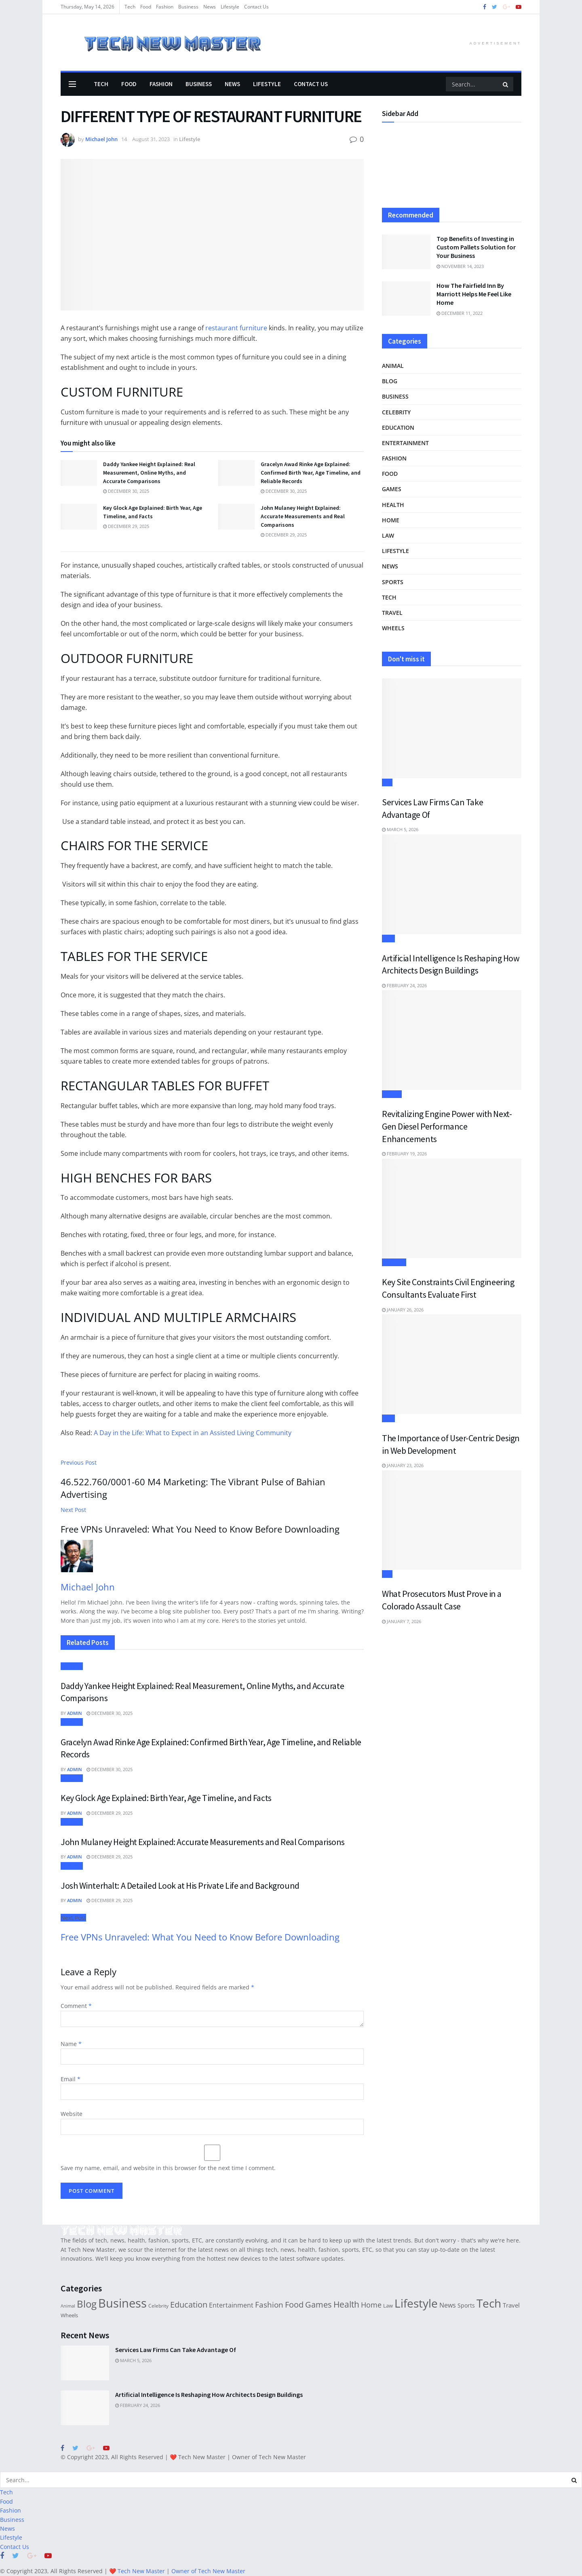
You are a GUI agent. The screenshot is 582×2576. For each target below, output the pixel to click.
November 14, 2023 (460, 266)
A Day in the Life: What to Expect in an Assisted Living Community (192, 1432)
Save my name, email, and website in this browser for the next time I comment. (168, 2168)
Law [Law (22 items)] (388, 2305)
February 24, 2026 (404, 985)
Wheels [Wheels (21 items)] (69, 2315)
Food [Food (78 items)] (294, 2304)
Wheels (393, 628)
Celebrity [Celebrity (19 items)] (158, 2305)
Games (391, 489)
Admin (74, 1713)
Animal (393, 366)
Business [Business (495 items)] (122, 2303)
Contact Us (256, 6)
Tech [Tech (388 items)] (489, 2303)
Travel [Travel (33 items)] (511, 2305)
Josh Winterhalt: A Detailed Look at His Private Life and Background (180, 1885)
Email (70, 2079)
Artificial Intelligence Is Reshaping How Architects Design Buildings (209, 2394)
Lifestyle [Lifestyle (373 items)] (416, 2303)
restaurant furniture (237, 327)
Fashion (164, 6)
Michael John (101, 139)
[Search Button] (506, 84)
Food (145, 6)
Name (71, 2044)
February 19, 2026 (404, 1154)
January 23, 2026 (403, 1465)
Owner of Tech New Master (269, 2457)
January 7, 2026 (401, 1621)
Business (188, 6)
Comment (76, 2006)
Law (388, 535)
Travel (392, 613)
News (209, 6)
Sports (392, 582)
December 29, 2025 (126, 526)
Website (71, 2114)
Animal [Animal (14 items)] (68, 2306)
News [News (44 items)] (447, 2305)
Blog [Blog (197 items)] (87, 2303)
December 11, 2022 (459, 313)
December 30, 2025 (126, 491)
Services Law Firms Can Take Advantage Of (175, 2350)
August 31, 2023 (151, 139)
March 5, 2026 (400, 829)
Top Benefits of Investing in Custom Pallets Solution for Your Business (476, 247)
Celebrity (396, 412)
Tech (129, 6)
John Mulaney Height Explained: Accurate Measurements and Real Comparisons (303, 516)
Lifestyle (230, 6)
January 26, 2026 (403, 1310)
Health (393, 505)
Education (398, 427)
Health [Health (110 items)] (346, 2304)
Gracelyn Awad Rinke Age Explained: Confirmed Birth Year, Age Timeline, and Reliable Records (311, 472)
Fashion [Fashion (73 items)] (269, 2304)
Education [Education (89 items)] (188, 2304)
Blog (389, 381)
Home (390, 520)
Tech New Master (202, 2457)
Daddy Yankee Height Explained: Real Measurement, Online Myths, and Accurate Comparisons (149, 472)
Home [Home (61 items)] (371, 2305)
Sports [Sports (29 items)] (466, 2305)
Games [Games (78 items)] (318, 2304)
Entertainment (405, 443)
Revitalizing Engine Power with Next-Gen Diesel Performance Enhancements (447, 1126)
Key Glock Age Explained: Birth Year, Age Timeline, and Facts (166, 1797)
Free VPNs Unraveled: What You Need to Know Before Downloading (200, 1937)
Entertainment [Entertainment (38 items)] (231, 2305)
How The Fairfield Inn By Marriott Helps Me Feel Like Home (473, 293)
